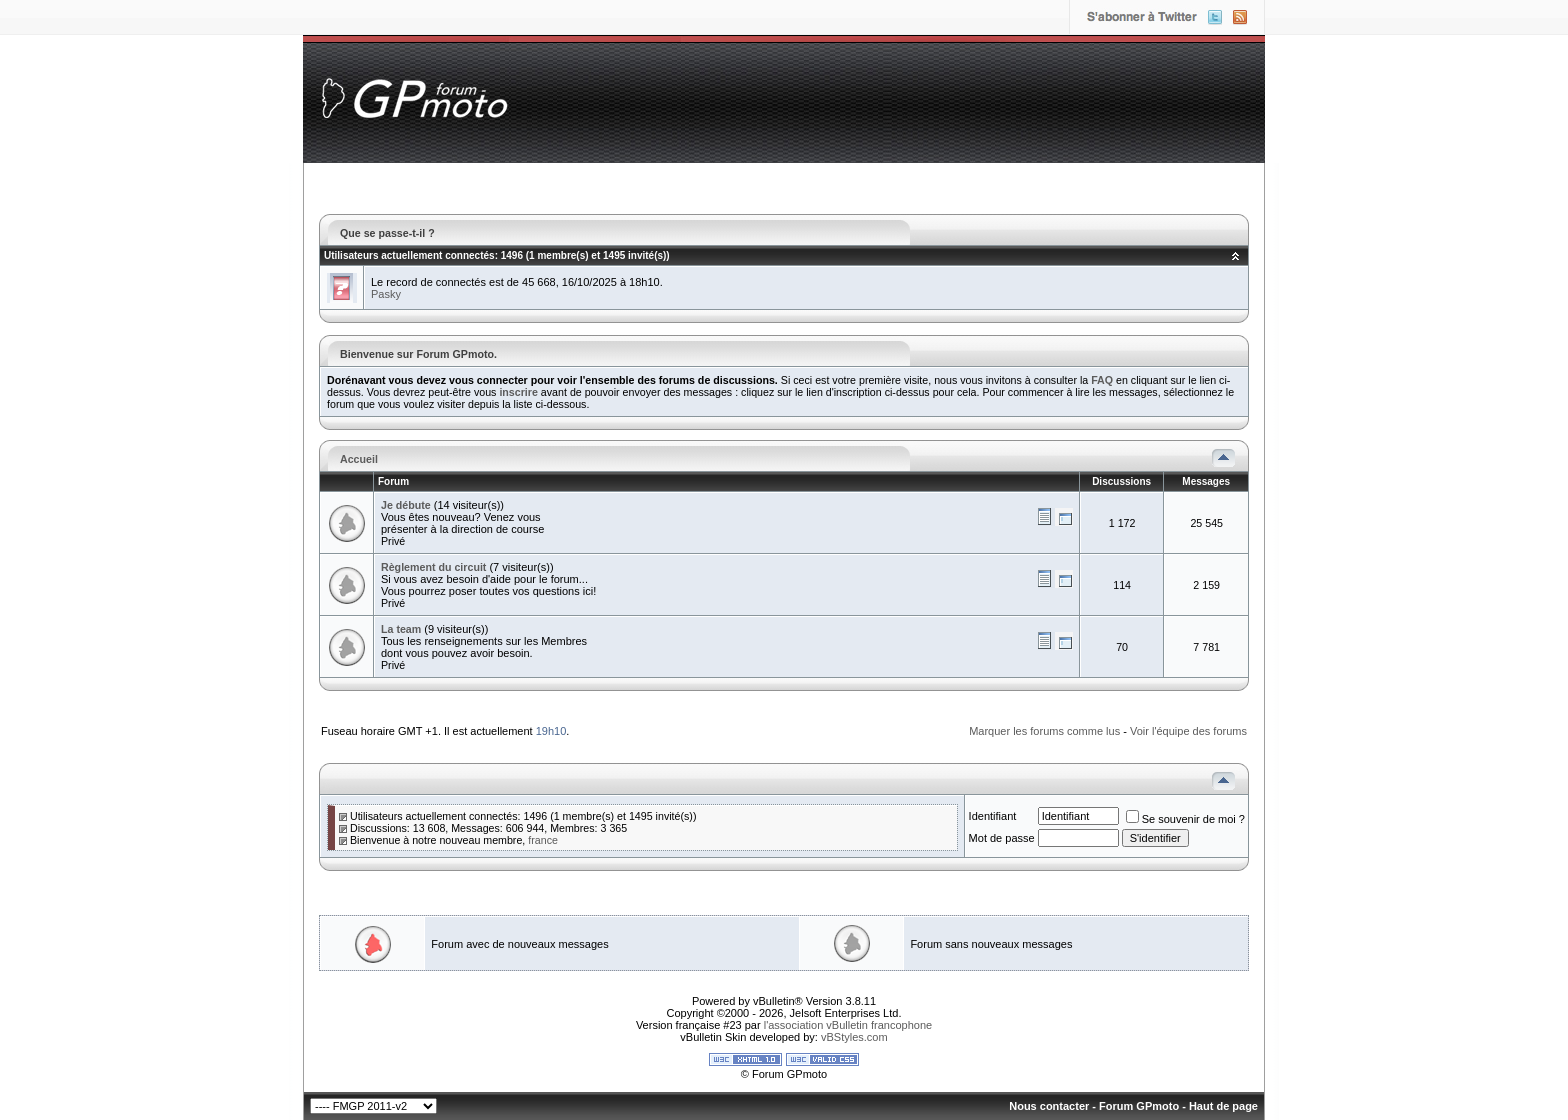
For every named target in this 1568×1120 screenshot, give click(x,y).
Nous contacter (1049, 1106)
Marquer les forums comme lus (1044, 731)
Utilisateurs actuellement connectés (409, 255)
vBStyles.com (854, 1037)
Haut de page (1223, 1106)
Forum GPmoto (1139, 1106)
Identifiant (993, 816)
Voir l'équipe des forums (1188, 731)
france (543, 840)
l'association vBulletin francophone (848, 1025)
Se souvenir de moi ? (1185, 819)
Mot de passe (1002, 838)
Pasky (386, 294)
